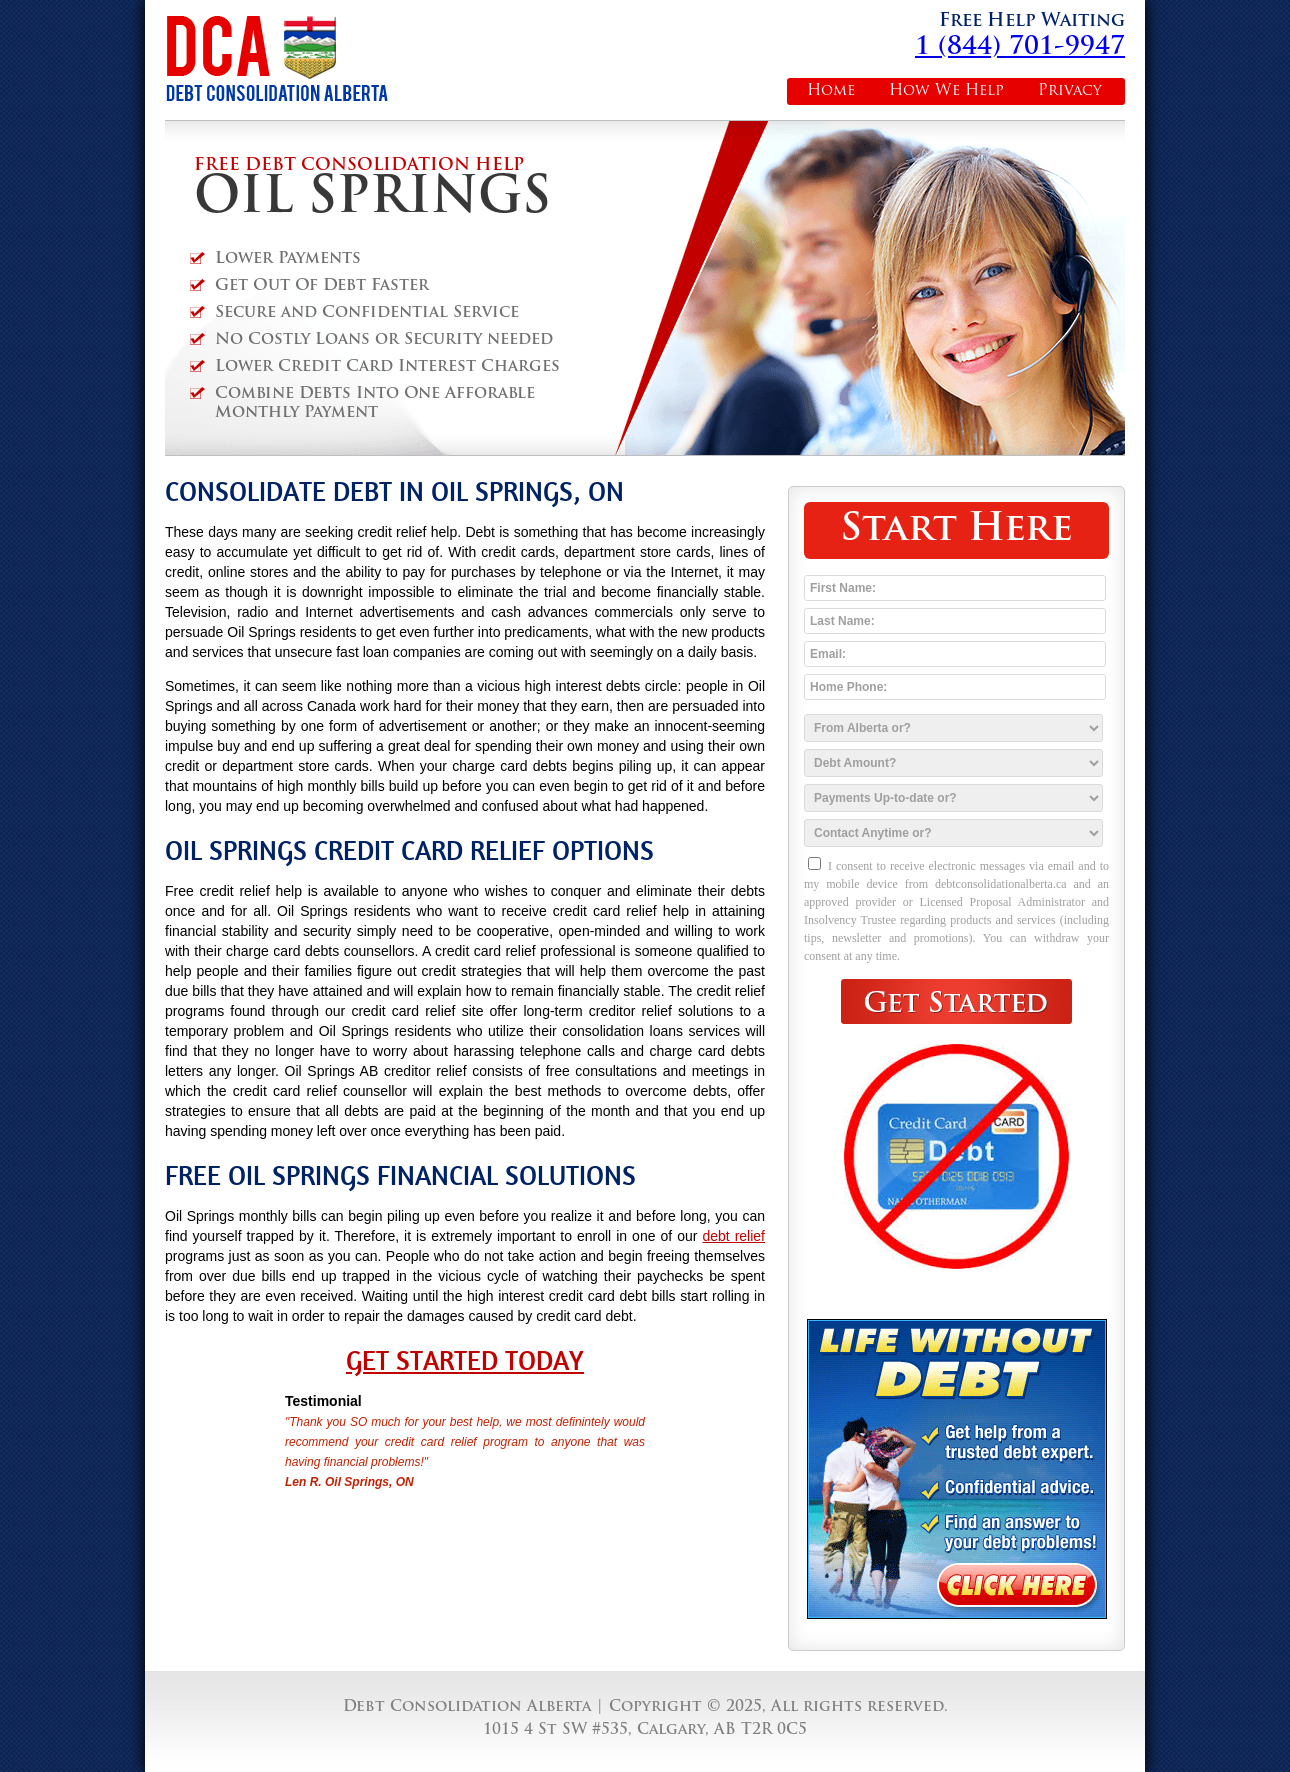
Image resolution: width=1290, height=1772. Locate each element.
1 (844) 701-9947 (1020, 47)
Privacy (1070, 91)
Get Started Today (465, 1361)
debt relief (733, 1236)
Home (831, 91)
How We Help (946, 91)
